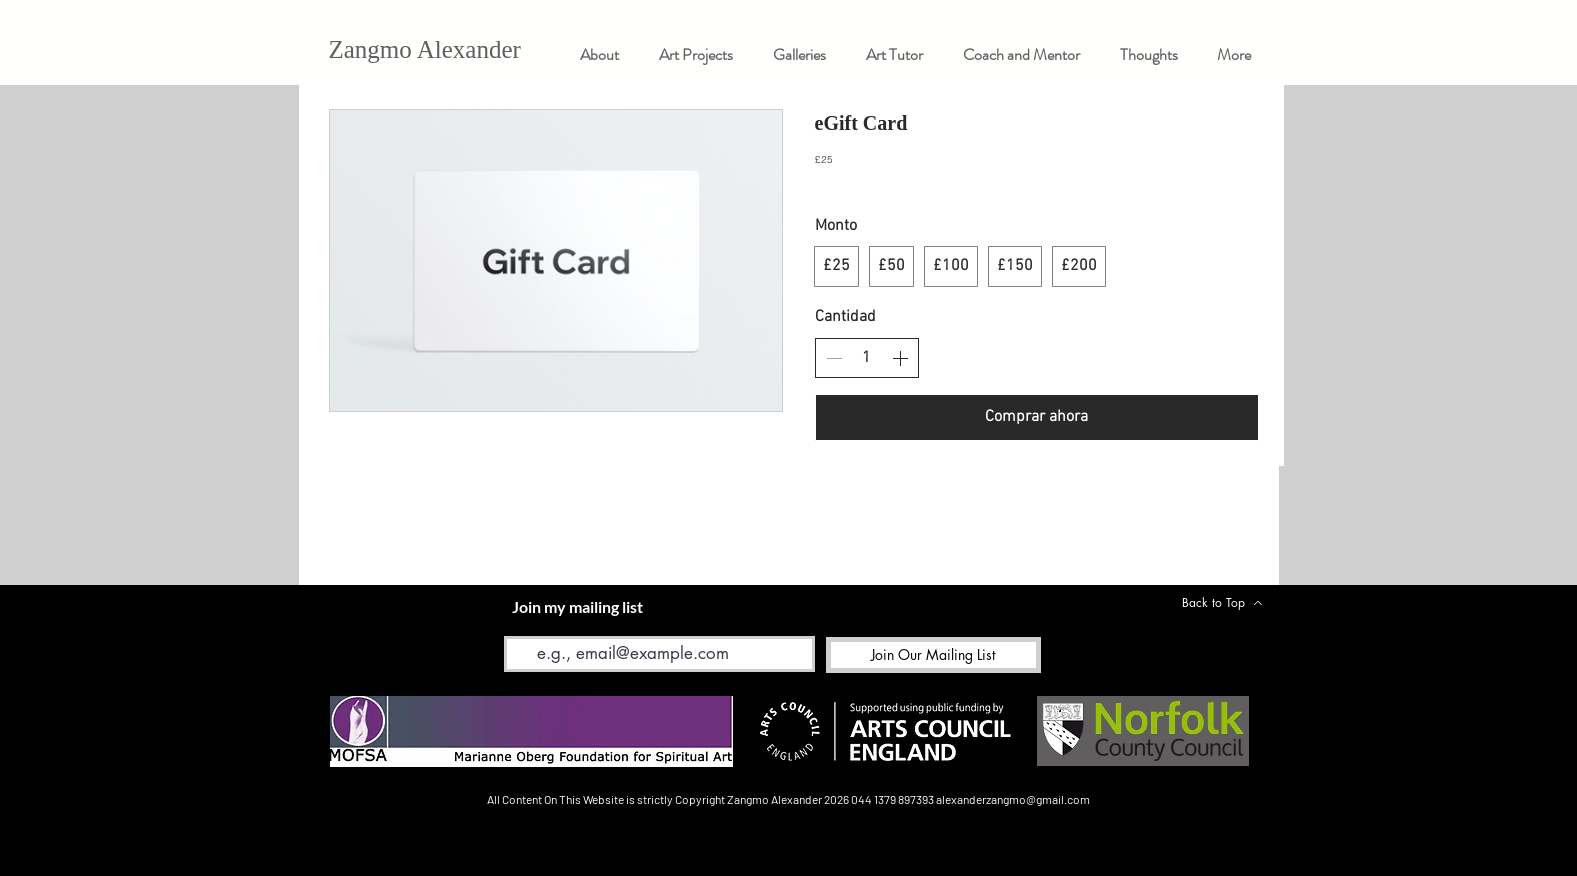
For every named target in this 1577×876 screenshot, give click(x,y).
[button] (799, 54)
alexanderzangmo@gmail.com (1013, 799)
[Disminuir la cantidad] (834, 358)
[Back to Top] (1223, 602)
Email (520, 621)
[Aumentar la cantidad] (900, 358)
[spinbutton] (867, 358)
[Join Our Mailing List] (933, 655)
